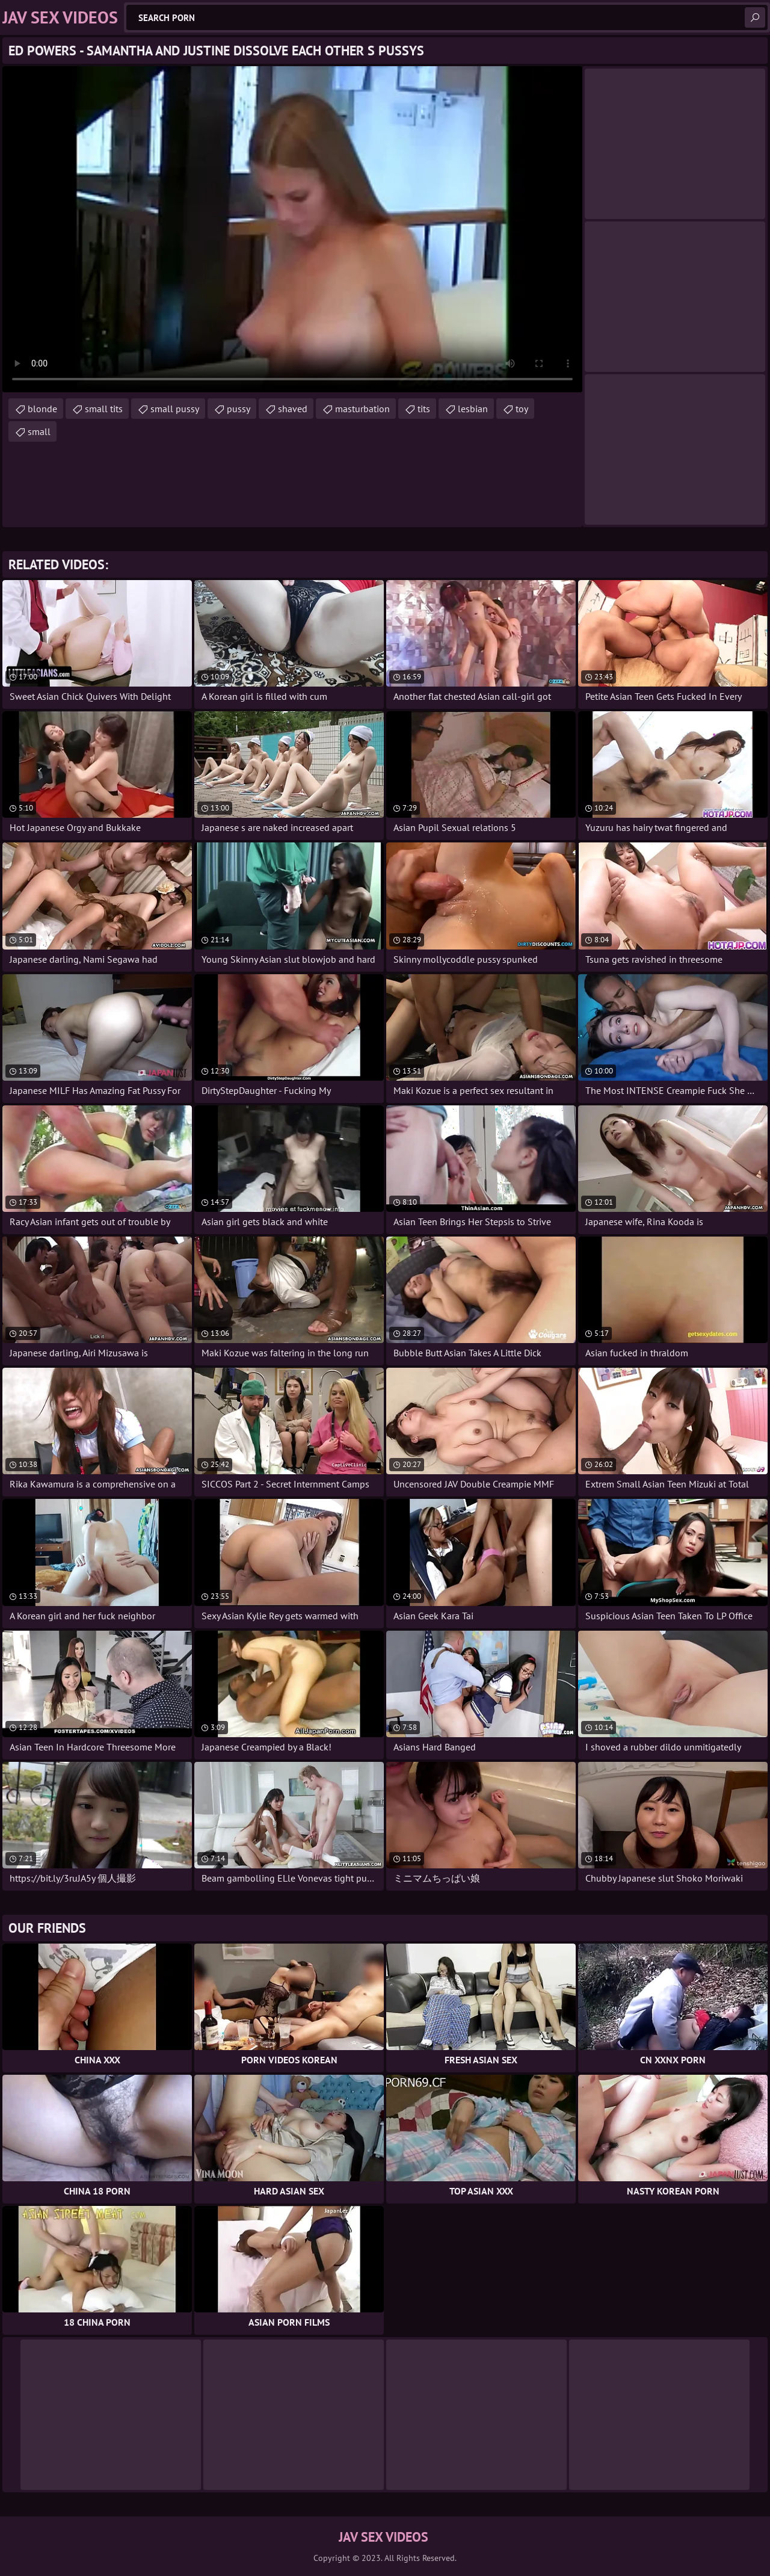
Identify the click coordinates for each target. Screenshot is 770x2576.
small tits (104, 409)
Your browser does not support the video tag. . (292, 229)
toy (522, 409)
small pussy (174, 409)
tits (423, 409)
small (39, 431)
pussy (238, 409)
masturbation (362, 409)
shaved (292, 409)
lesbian (473, 409)
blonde (42, 409)
